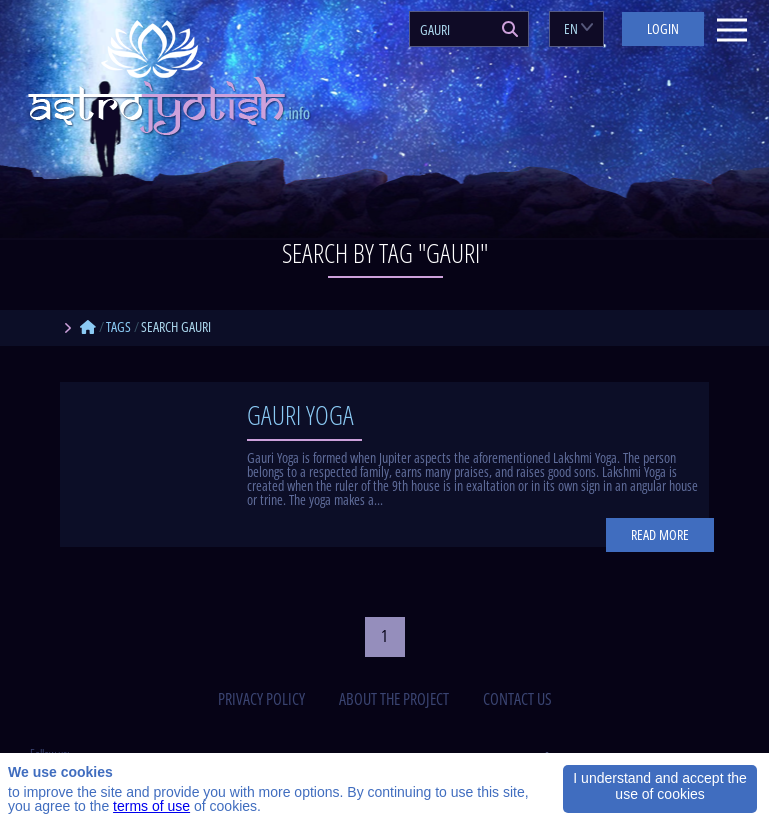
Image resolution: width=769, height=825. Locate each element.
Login (663, 28)
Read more (660, 534)
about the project (394, 699)
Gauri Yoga (300, 415)
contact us (517, 699)
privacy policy (261, 699)
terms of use (151, 806)
